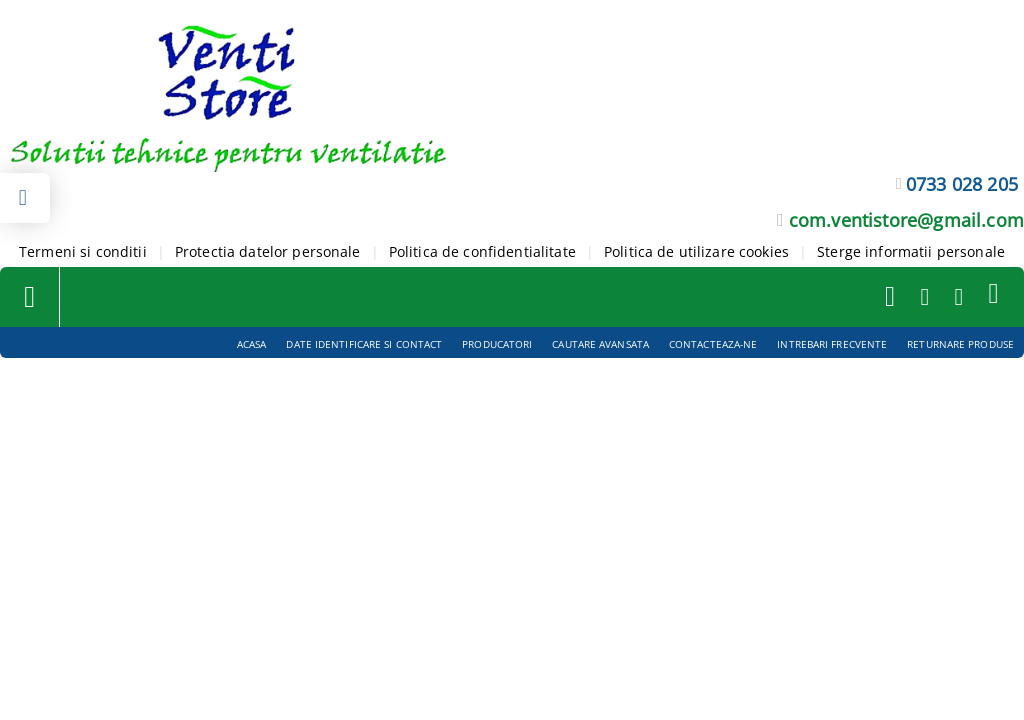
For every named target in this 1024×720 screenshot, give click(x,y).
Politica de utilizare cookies (696, 251)
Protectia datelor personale (268, 251)
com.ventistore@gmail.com (906, 220)
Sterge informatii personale (911, 251)
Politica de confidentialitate (482, 251)
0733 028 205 (962, 184)
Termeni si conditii (83, 251)
